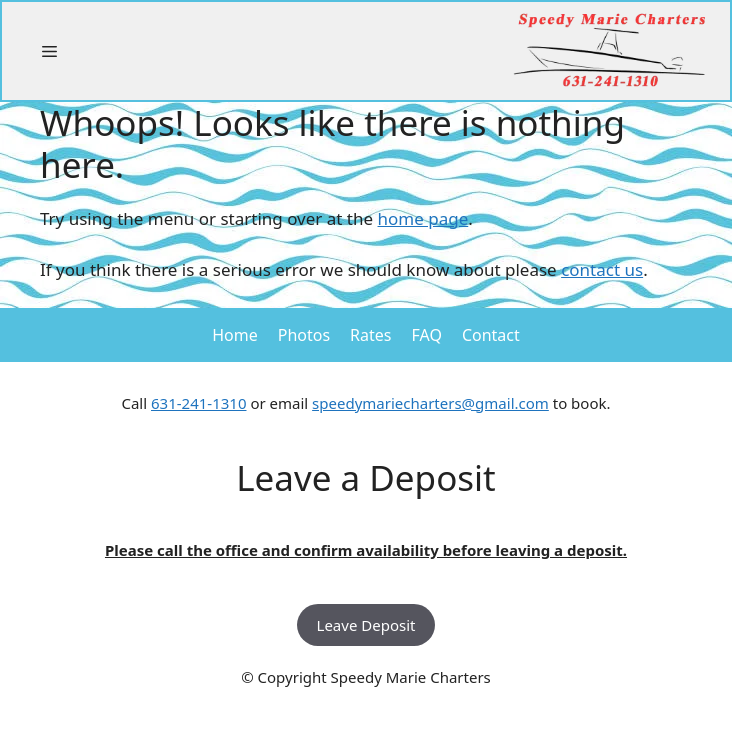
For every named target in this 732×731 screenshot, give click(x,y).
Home (235, 335)
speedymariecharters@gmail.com (430, 403)
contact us (602, 269)
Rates (370, 335)
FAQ (427, 335)
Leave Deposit (366, 625)
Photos (304, 335)
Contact (491, 335)
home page (423, 218)
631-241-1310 (198, 403)
